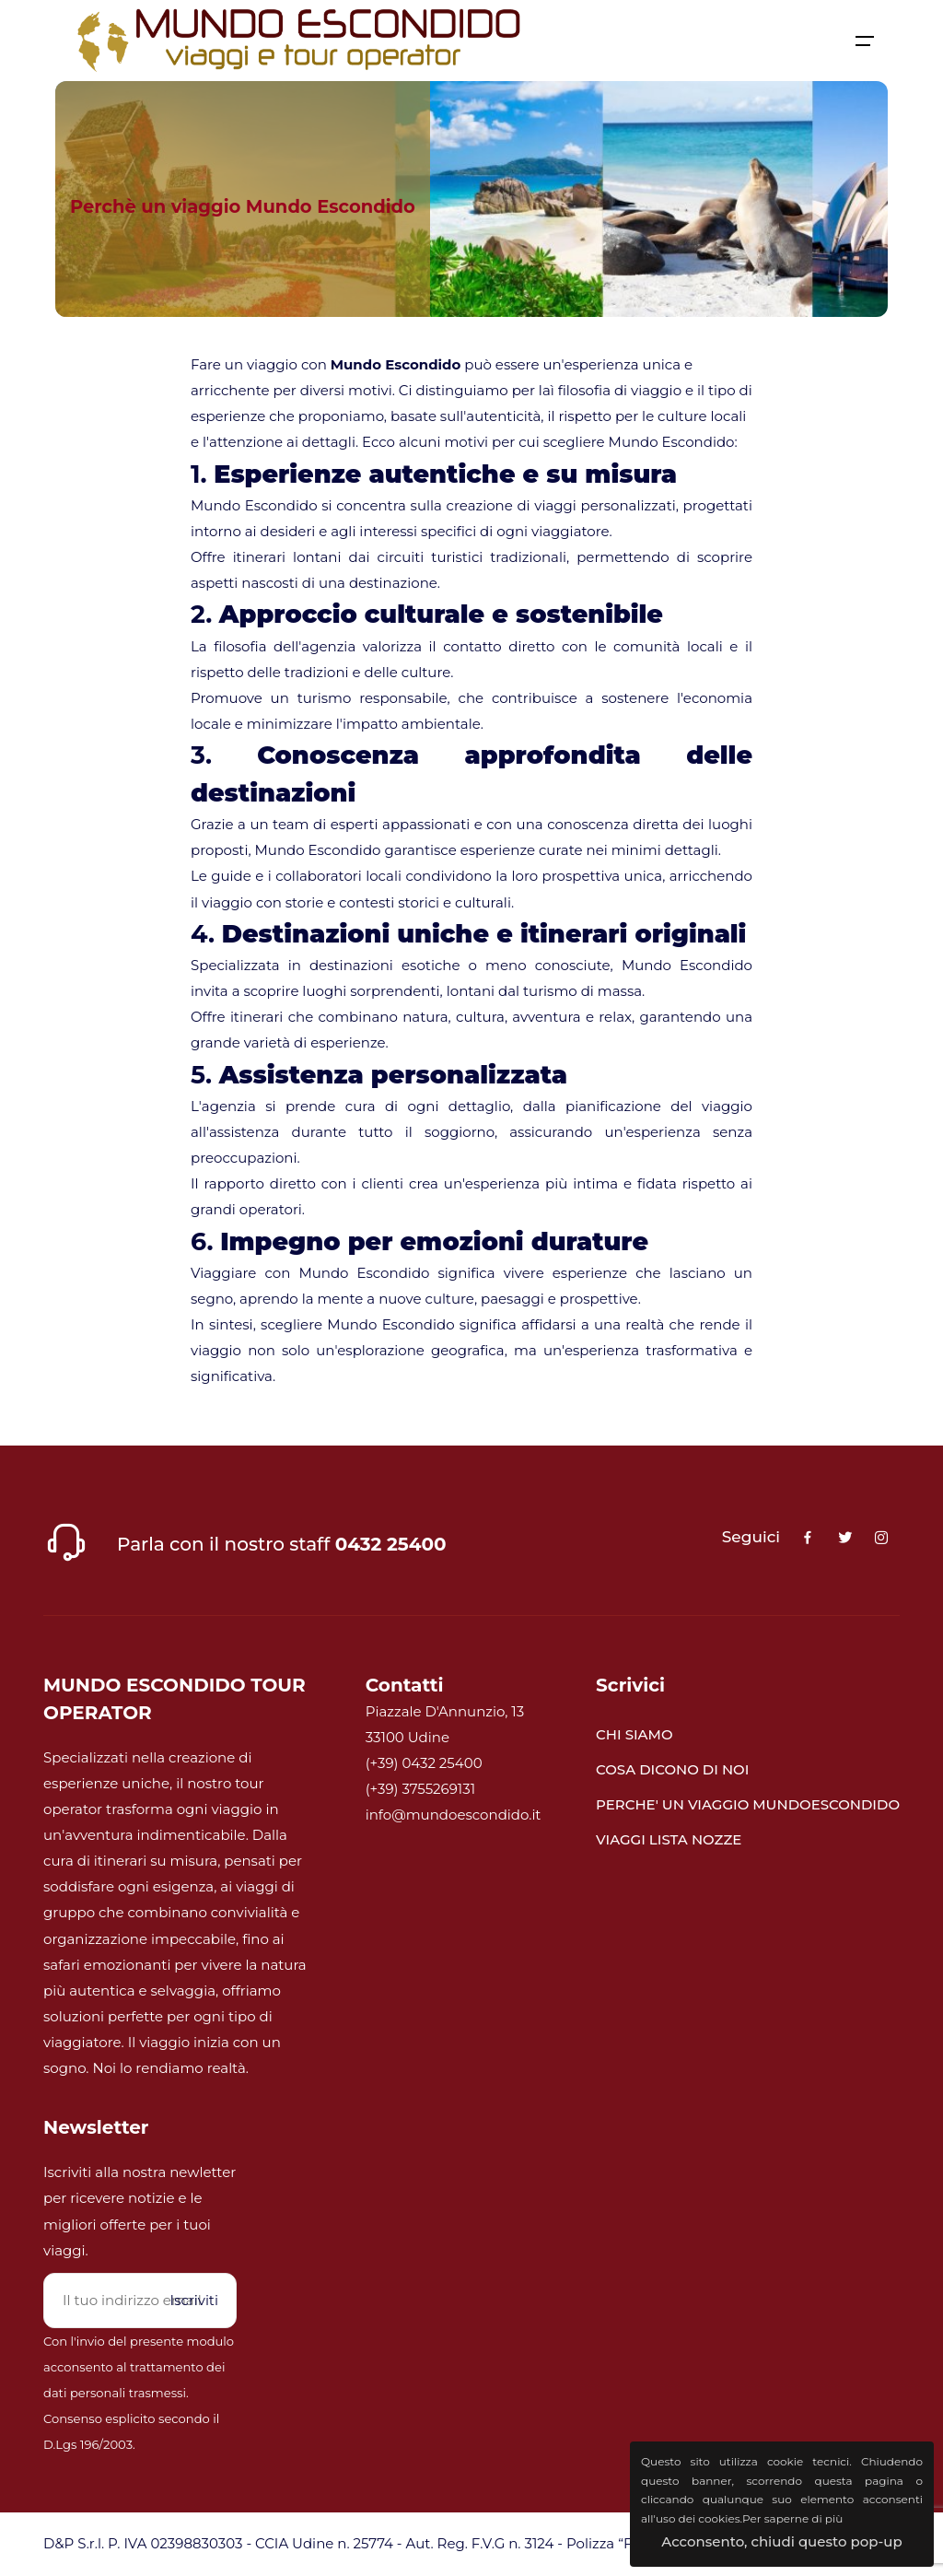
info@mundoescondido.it (453, 1814)
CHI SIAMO (634, 1734)
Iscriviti (194, 2300)
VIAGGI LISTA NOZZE (668, 1839)
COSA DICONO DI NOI (672, 1769)
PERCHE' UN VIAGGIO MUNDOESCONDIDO (748, 1804)
